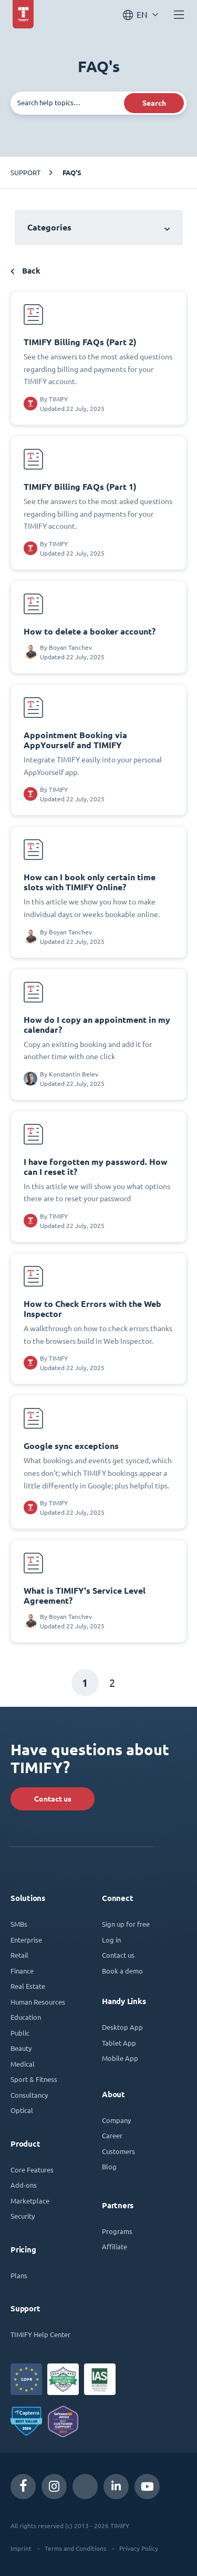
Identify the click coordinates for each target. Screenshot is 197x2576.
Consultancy (29, 2095)
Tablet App (119, 2043)
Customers (118, 2151)
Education (26, 2017)
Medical (23, 2064)
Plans (19, 2275)
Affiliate (114, 2246)
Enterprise (26, 1940)
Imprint (21, 2548)
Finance (22, 1971)
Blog (109, 2166)
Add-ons (24, 2185)
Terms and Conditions (75, 2548)
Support (25, 172)
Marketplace (30, 2201)
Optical (22, 2110)
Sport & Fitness (34, 2079)
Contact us (52, 1799)
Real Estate (28, 1986)
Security (23, 2216)
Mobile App (120, 2058)
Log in (111, 1940)
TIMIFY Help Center (40, 2334)
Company (116, 2120)
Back (25, 270)
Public (20, 2033)
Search (154, 103)
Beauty (21, 2048)
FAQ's (72, 172)
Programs (117, 2231)
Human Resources (38, 2002)
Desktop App (122, 2027)
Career (112, 2135)
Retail (19, 1955)
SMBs (19, 1924)
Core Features (32, 2170)
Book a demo (122, 1971)
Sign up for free (126, 1924)
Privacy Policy (138, 2548)
